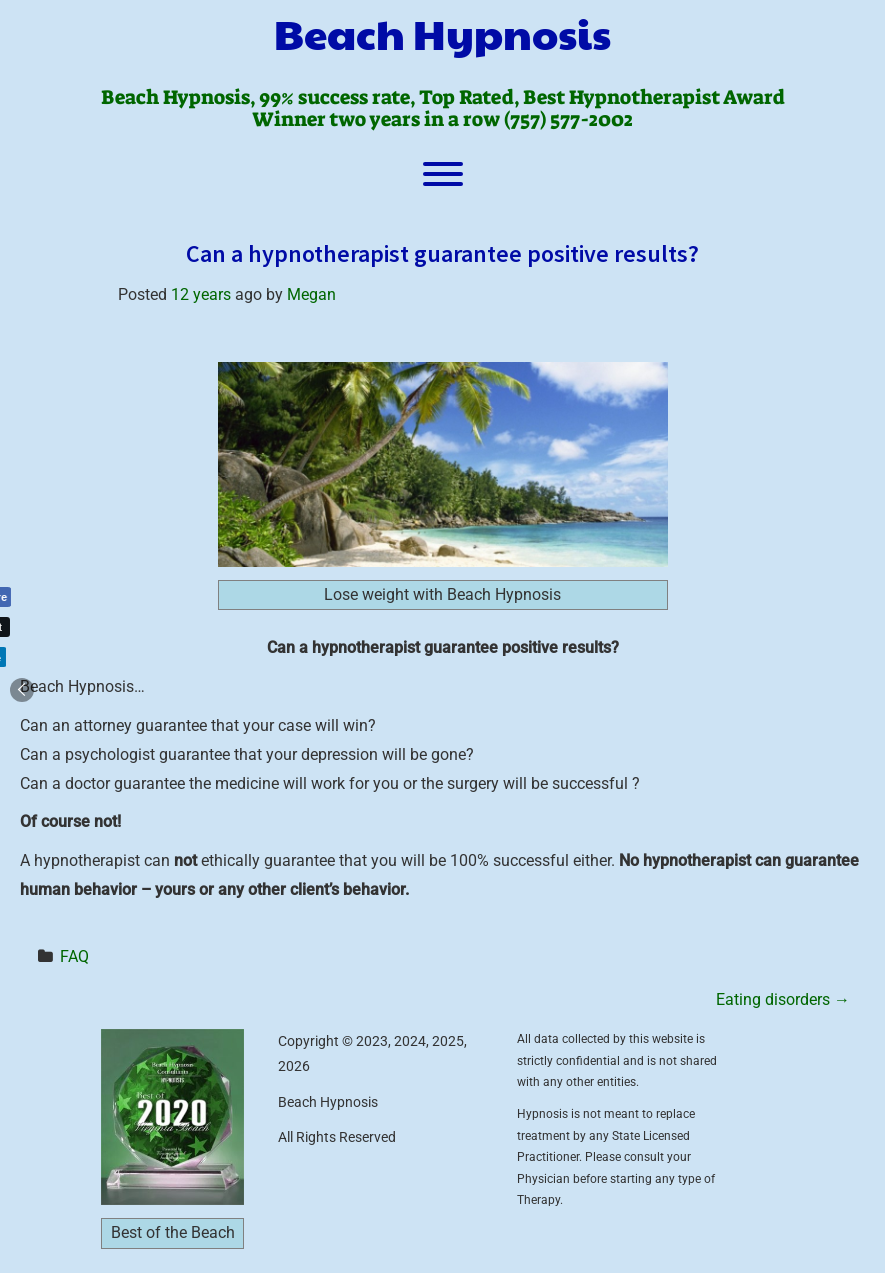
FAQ (74, 956)
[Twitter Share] (31, 627)
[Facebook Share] (38, 597)
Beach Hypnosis (442, 33)
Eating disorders (783, 999)
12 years (201, 294)
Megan (311, 294)
